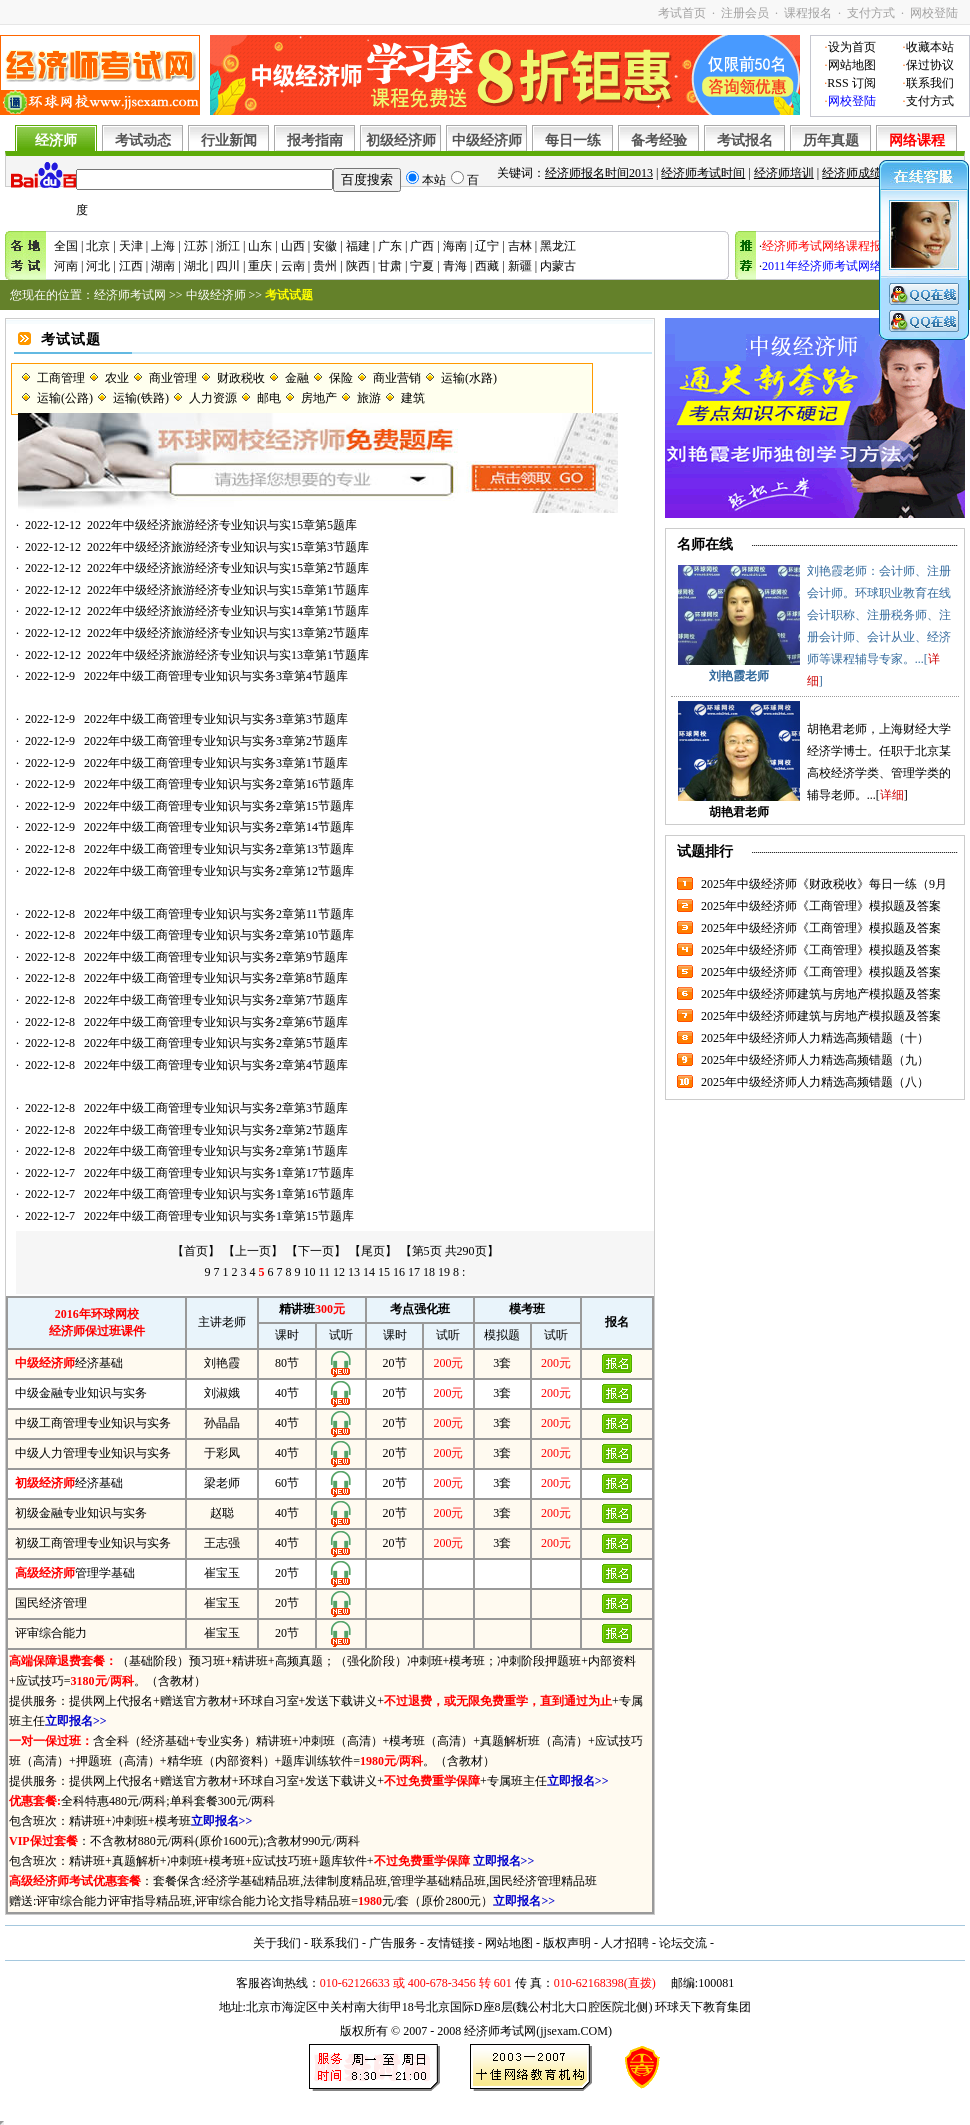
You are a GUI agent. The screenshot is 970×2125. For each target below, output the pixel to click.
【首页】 (196, 1251)
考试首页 (682, 13)
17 (414, 1272)
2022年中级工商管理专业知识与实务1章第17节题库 (219, 1173)
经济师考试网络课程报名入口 (840, 246)
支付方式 (871, 13)
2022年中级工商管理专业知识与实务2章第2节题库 (216, 1130)
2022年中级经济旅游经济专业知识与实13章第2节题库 (228, 633)
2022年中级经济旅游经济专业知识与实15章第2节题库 (228, 568)
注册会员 (745, 13)
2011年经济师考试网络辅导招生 (846, 266)
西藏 (487, 266)
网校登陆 (934, 13)
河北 (98, 266)
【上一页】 (253, 1251)
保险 (341, 378)
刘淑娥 (222, 1393)
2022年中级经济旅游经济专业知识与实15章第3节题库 (228, 547)
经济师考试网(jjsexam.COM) (538, 2031)
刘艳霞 (222, 1363)
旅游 (369, 398)
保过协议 (930, 65)
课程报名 (808, 13)
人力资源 (213, 398)
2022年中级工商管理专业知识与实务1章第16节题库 (219, 1194)
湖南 (163, 266)
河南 (66, 266)
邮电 (269, 398)
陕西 (358, 266)
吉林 (520, 246)
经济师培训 (784, 173)
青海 (455, 266)
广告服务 (393, 1943)
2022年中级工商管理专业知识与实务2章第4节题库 (216, 1065)
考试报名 (745, 140)
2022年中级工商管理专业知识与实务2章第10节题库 (219, 935)
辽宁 (487, 246)
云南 (293, 266)
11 (325, 1272)
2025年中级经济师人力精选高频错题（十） (815, 1038)
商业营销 (397, 378)
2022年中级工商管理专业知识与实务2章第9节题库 (216, 957)
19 (444, 1272)
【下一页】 (316, 1251)
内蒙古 (558, 266)
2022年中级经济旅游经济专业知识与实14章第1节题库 (228, 611)
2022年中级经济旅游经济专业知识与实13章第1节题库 (228, 655)
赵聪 (222, 1513)
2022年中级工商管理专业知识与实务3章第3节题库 (216, 719)
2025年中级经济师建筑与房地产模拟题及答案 (821, 994)
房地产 (319, 398)
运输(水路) (469, 378)
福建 (358, 246)
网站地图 (852, 65)
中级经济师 (487, 140)
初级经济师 (401, 140)
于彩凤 (222, 1453)
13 (354, 1272)
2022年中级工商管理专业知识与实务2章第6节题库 (216, 1022)
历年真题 (831, 140)
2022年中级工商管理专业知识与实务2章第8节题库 (216, 978)
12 (339, 1272)
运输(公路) (65, 398)
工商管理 (61, 378)
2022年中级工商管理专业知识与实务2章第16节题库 (219, 784)
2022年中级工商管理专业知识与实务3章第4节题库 (216, 676)
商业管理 (173, 378)
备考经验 (659, 140)
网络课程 (917, 140)
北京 (98, 246)
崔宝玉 (222, 1573)
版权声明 (567, 1943)
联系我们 (930, 83)
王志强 (222, 1543)
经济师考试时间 (703, 173)
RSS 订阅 (851, 83)
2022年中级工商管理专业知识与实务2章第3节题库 (216, 1108)
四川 (228, 266)
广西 (422, 246)
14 (369, 1272)
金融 (297, 378)
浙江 (228, 246)
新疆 (520, 266)
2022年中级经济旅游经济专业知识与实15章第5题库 (222, 525)
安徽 (325, 246)
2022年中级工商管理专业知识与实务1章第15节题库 (219, 1216)
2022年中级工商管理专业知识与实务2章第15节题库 (219, 806)
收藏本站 (930, 47)
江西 (131, 266)
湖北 (196, 266)
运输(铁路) (141, 398)
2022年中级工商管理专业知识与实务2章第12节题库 (219, 871)
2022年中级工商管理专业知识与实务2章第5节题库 (216, 1043)
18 (429, 1272)
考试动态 (143, 140)
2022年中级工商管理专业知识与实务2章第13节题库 (219, 849)
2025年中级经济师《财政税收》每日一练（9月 (824, 884)
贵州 (325, 266)
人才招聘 (625, 1943)
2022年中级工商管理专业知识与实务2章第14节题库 (219, 827)
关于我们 (277, 1943)
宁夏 (422, 266)
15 (384, 1272)
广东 (390, 246)
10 (310, 1272)
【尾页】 (373, 1251)
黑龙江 (558, 246)
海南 (455, 246)
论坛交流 (683, 1943)
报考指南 (315, 140)
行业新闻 (229, 140)
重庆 (260, 266)
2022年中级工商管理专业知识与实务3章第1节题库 (216, 763)
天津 (131, 246)
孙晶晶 (222, 1423)
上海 (163, 246)
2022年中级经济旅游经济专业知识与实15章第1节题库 (228, 590)
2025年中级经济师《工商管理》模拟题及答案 (821, 906)
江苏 (196, 246)
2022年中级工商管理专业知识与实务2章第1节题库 (216, 1151)
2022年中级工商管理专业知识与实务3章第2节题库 (216, 741)
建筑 (413, 398)
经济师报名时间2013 (599, 173)
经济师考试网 (130, 295)
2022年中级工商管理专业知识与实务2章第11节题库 (219, 914)
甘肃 (390, 266)
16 (399, 1272)
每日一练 (573, 140)
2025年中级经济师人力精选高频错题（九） (815, 1060)
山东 (260, 246)
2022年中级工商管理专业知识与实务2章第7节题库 (216, 1000)
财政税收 (241, 378)
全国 (66, 246)
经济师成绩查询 (864, 173)
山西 (293, 246)
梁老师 (222, 1483)
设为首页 (852, 47)
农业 (117, 378)
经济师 (56, 140)
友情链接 (451, 1943)
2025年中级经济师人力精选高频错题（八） (815, 1082)
